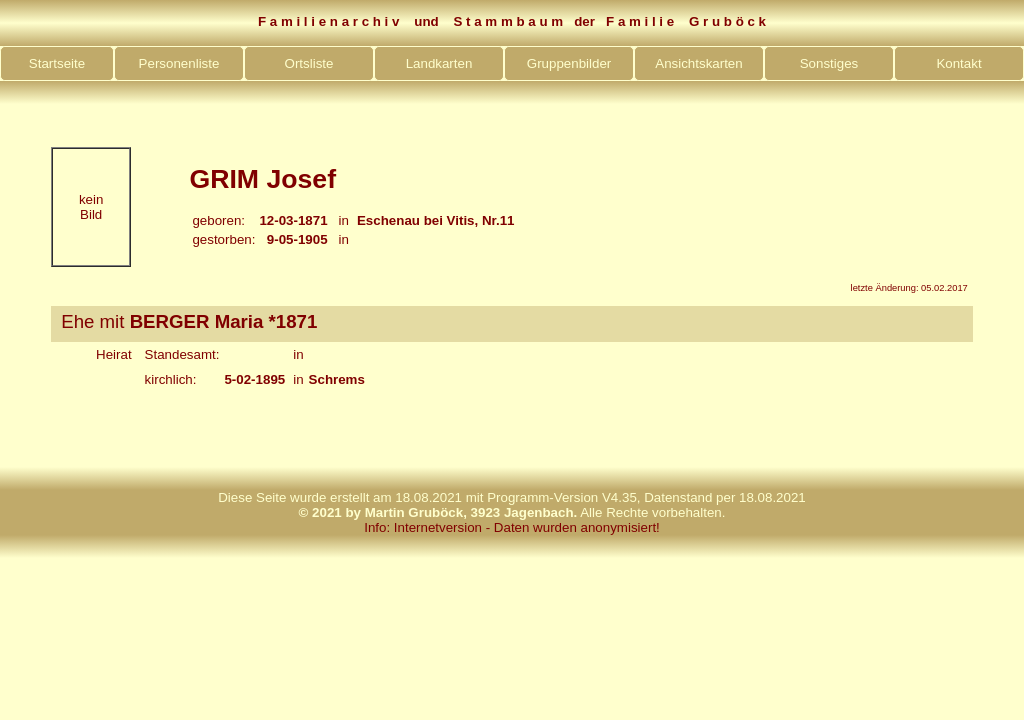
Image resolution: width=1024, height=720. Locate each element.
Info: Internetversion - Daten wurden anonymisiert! (512, 527)
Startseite (57, 63)
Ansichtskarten (698, 63)
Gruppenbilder (569, 63)
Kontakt (958, 63)
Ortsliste (309, 63)
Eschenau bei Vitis (416, 220)
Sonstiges (829, 63)
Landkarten (439, 63)
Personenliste (179, 63)
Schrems (337, 379)
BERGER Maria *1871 (224, 321)
